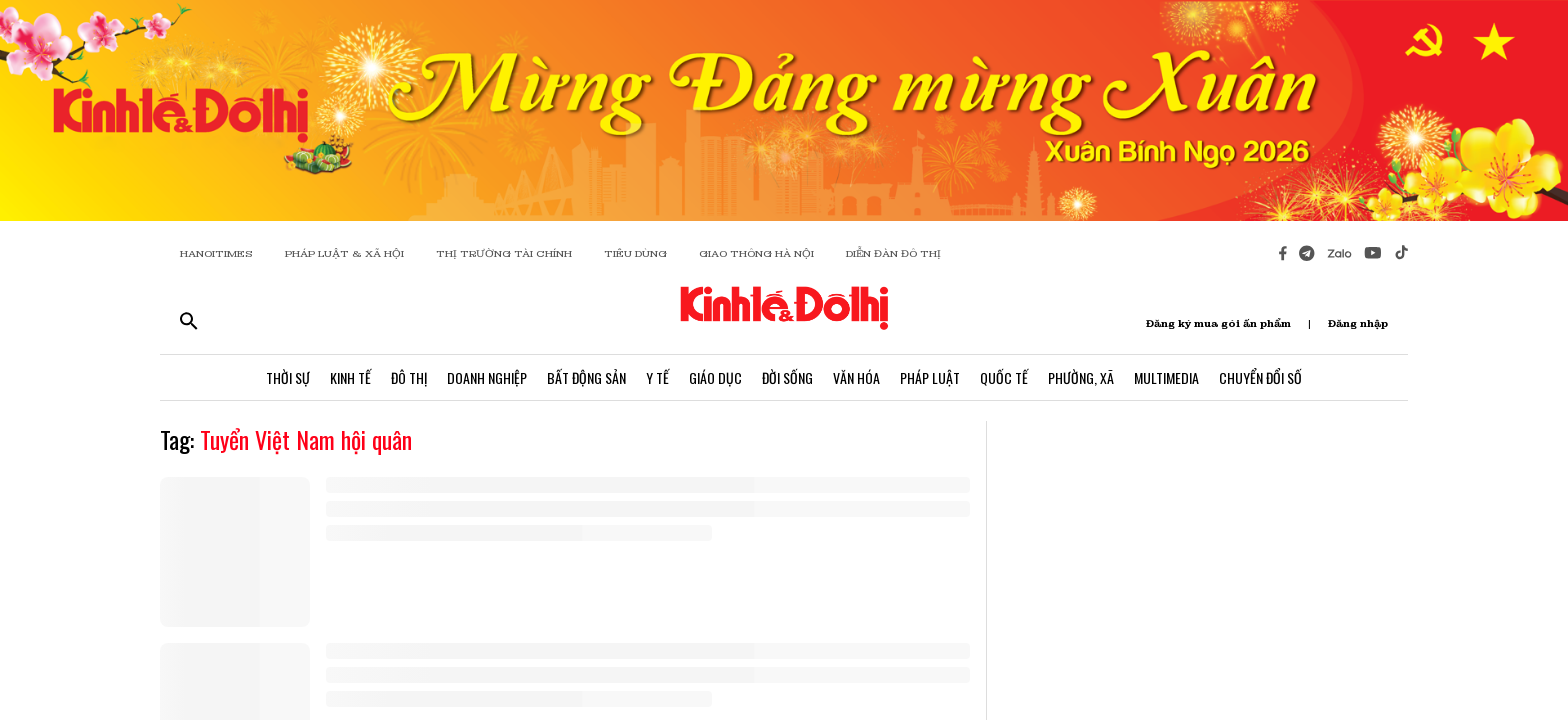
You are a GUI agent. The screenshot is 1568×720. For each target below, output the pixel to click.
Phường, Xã (1081, 377)
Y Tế (657, 377)
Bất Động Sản (586, 377)
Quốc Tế (1004, 377)
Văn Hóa (856, 377)
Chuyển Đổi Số (1260, 377)
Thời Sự (288, 377)
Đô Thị (409, 377)
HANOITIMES (216, 253)
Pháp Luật (930, 377)
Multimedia (1166, 377)
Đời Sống (787, 377)
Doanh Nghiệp (487, 377)
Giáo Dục (715, 377)
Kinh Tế (350, 377)
